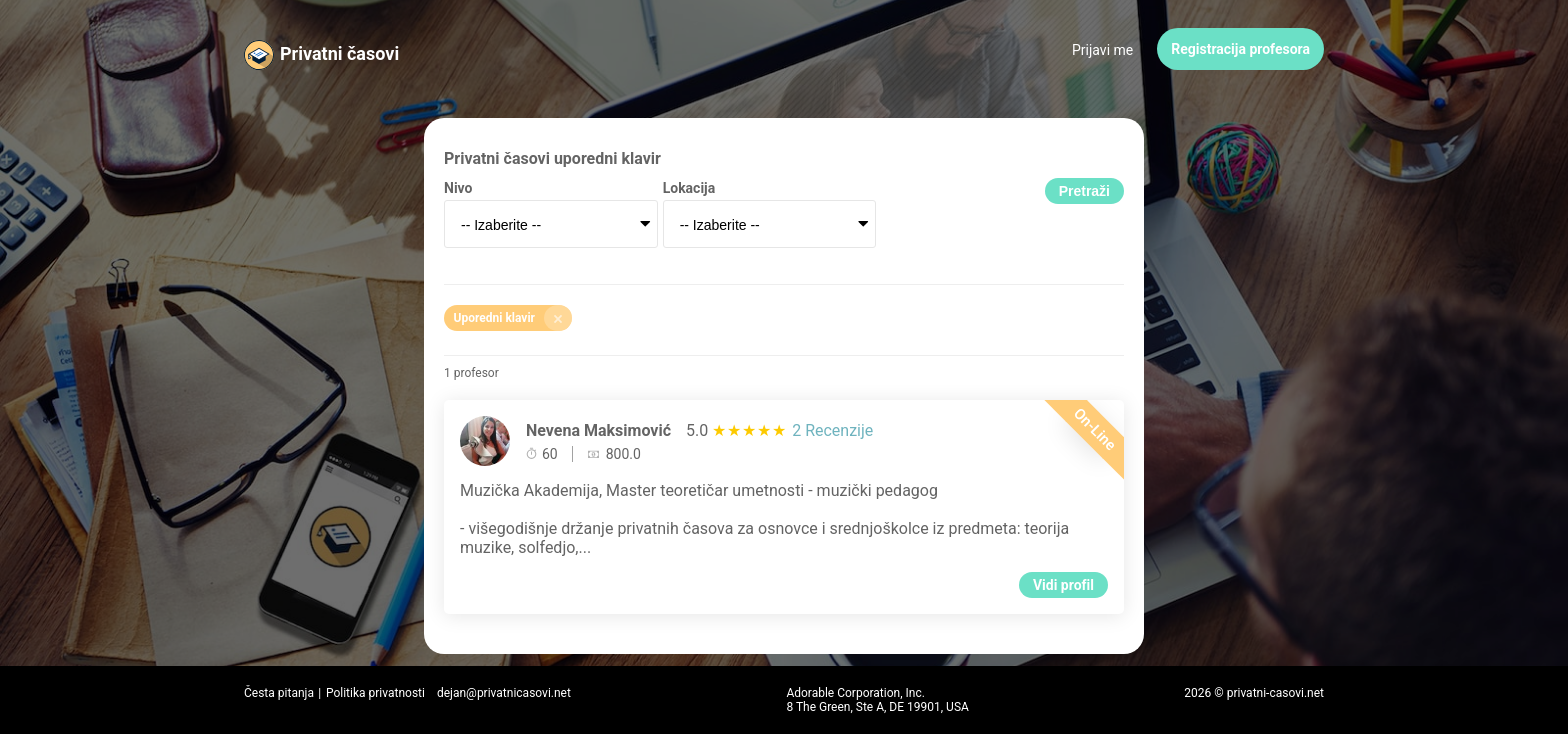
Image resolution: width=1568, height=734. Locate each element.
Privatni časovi (339, 53)
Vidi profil (1063, 585)
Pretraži (1084, 191)
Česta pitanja (279, 693)
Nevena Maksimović (598, 430)
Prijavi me (1102, 50)
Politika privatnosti (375, 693)
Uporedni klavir (513, 318)
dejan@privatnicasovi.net (504, 693)
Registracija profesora (1240, 49)
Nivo (458, 188)
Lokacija (689, 188)
